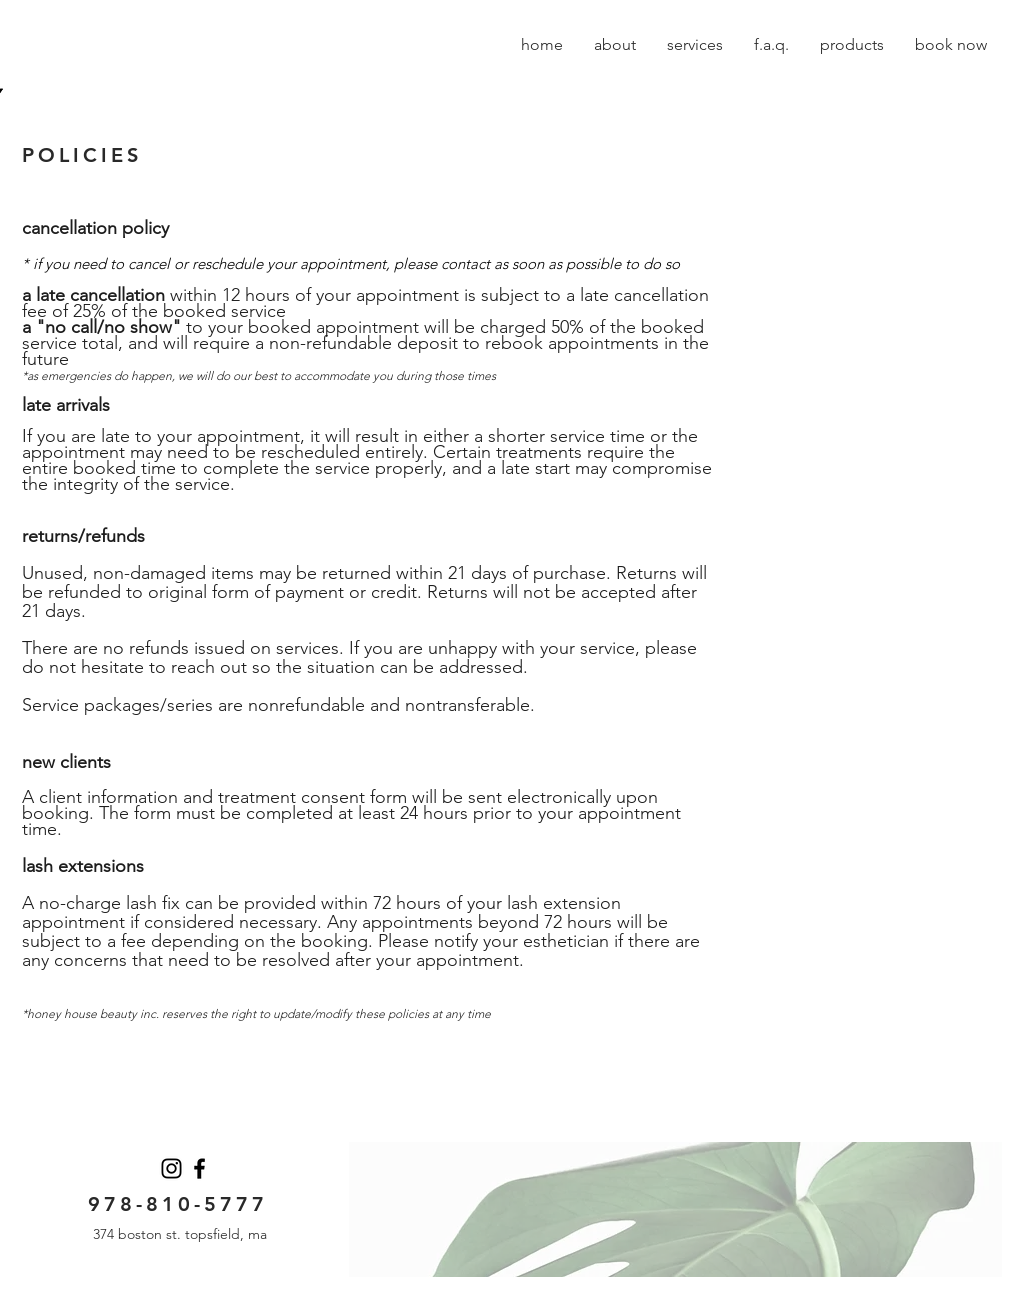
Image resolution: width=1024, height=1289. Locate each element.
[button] (614, 45)
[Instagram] (171, 1168)
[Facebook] (199, 1168)
